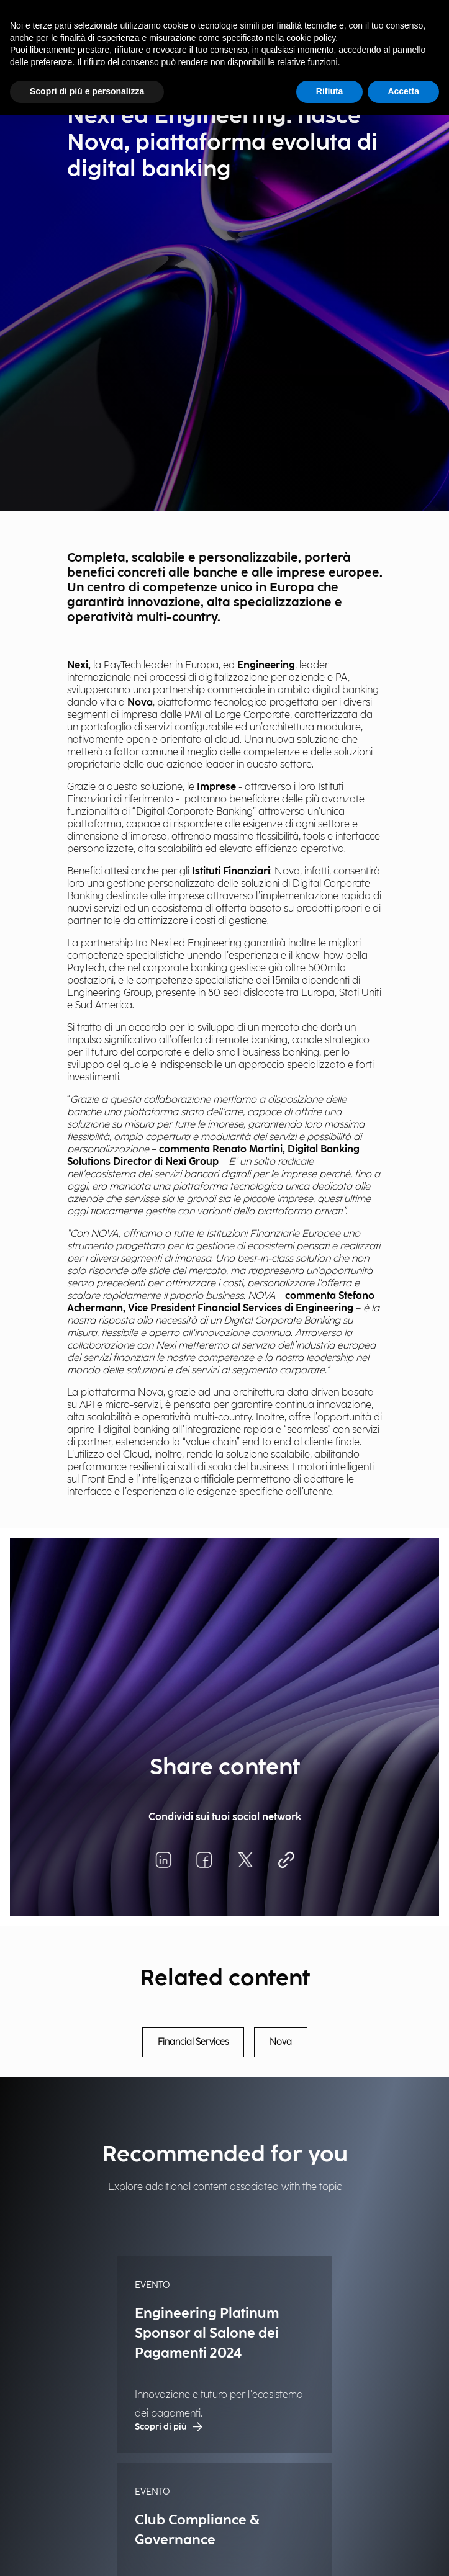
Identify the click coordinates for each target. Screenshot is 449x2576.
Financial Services (193, 2042)
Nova (281, 2042)
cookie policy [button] (310, 38)
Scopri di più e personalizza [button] (87, 91)
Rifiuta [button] (329, 91)
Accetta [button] (403, 91)
